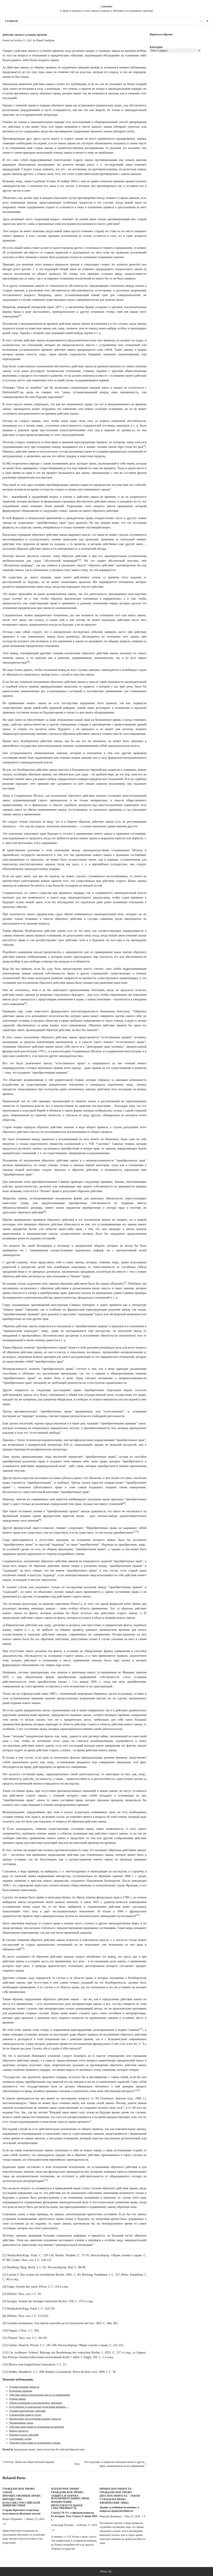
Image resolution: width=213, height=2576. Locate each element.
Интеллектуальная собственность (67, 2506)
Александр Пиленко (62, 2525)
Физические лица (114, 2502)
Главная (11, 21)
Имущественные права (21, 2495)
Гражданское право (24, 2449)
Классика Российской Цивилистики (64, 2449)
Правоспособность (115, 2488)
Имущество (12, 2499)
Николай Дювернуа (110, 2516)
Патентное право (65, 2488)
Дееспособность (113, 2495)
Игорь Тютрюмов (12, 2519)
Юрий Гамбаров (45, 40)
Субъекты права (113, 2499)
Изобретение (61, 2502)
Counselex (106, 6)
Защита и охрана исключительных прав (70, 2497)
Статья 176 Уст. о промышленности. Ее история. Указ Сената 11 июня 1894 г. (74, 2516)
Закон (40, 2449)
